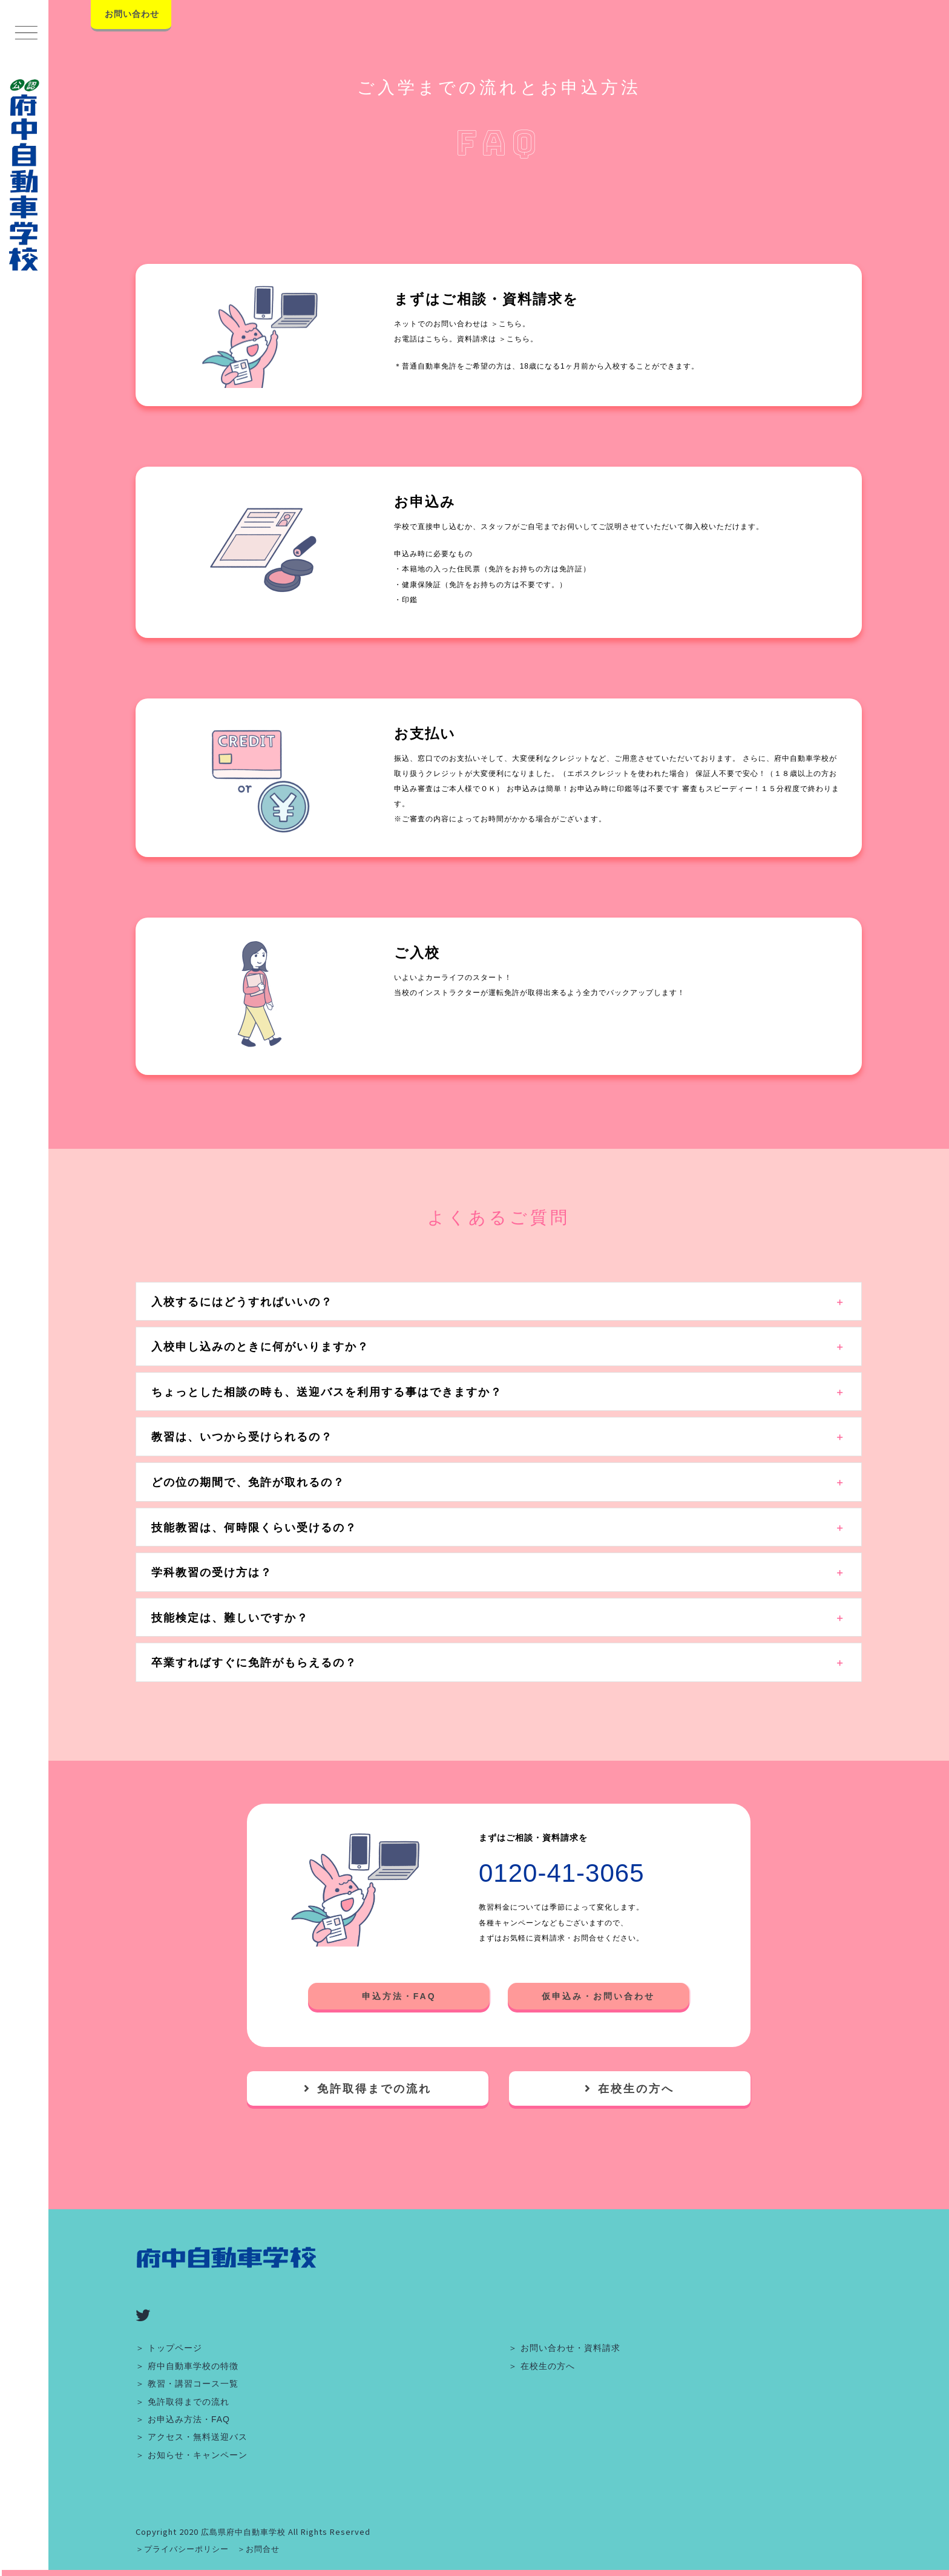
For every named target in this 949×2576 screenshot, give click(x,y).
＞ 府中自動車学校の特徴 (187, 2366)
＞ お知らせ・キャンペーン (192, 2455)
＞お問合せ (258, 2549)
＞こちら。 (518, 339)
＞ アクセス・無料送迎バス (192, 2437)
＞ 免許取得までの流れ (182, 2402)
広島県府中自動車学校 (243, 2532)
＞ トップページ (169, 2348)
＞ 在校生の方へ (541, 2366)
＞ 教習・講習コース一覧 (187, 2383)
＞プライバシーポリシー (182, 2549)
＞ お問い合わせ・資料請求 (564, 2348)
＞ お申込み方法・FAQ (183, 2419)
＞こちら (506, 324)
